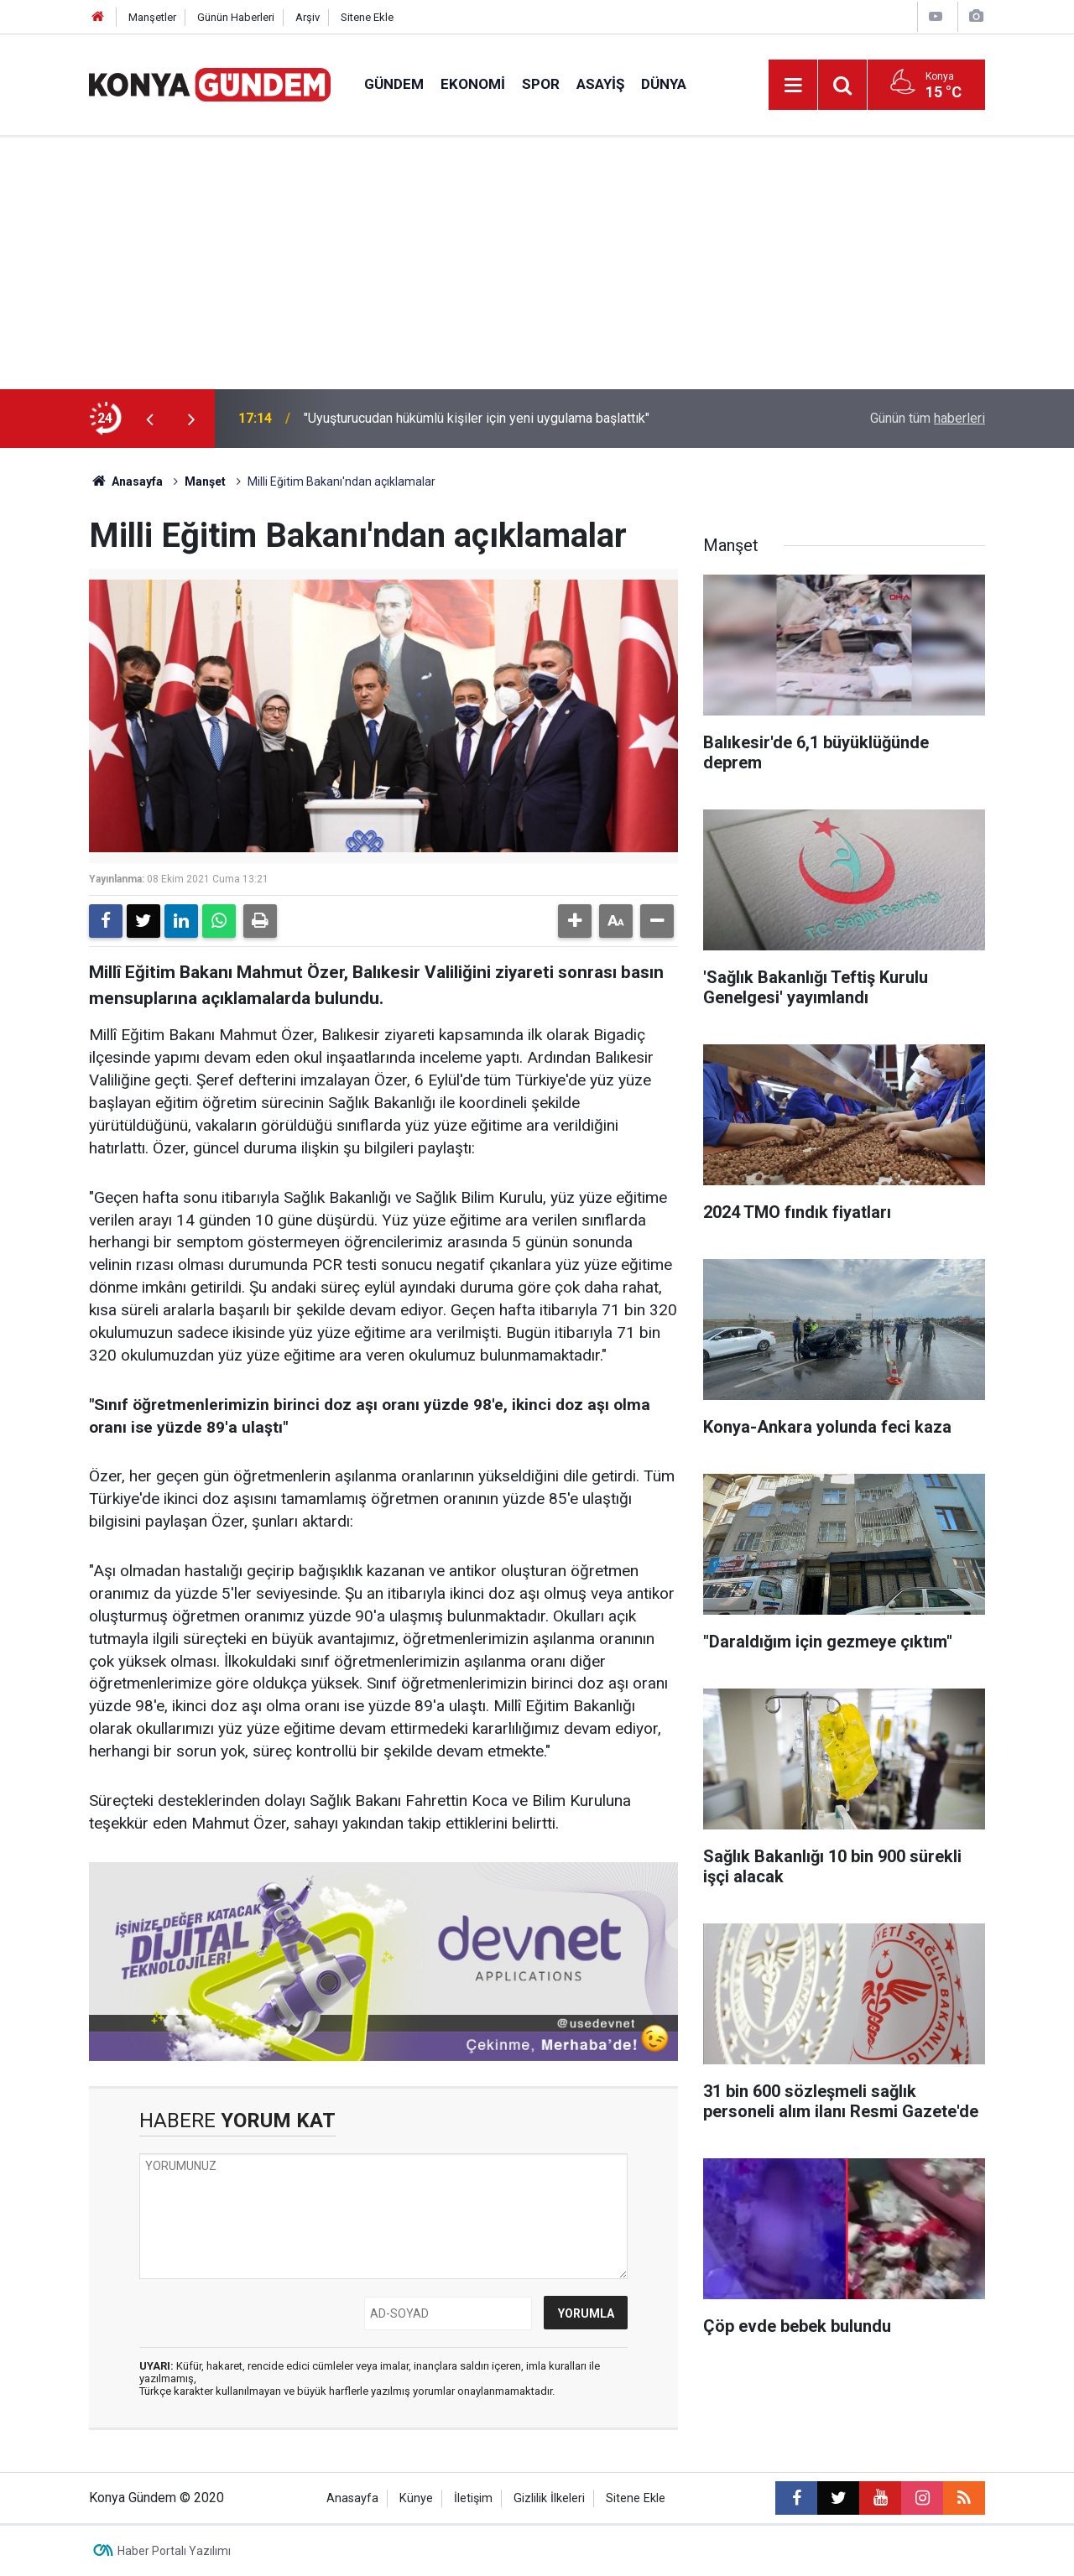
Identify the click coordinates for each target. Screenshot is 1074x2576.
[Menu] (793, 85)
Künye (416, 2498)
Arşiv (307, 17)
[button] (575, 921)
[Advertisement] (537, 263)
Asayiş (600, 83)
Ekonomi (473, 83)
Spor (541, 83)
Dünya (663, 83)
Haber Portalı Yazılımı (174, 2551)
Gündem (394, 83)
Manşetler (152, 17)
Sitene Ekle (367, 17)
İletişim (473, 2498)
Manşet (205, 481)
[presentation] (149, 419)
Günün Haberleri (235, 17)
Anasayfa (126, 481)
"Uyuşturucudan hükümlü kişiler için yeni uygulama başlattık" (476, 418)
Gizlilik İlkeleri (549, 2498)
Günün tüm (927, 418)
